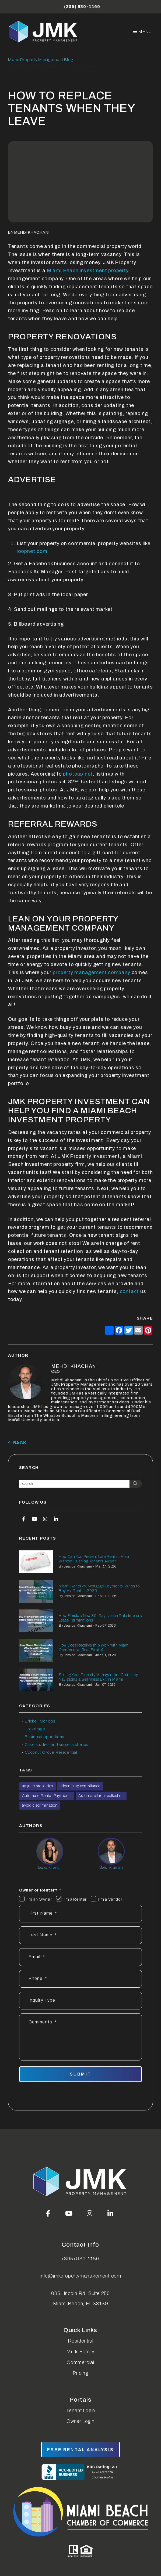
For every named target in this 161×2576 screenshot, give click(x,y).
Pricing (80, 2373)
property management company (90, 972)
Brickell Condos (40, 1721)
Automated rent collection (101, 1796)
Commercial (80, 2362)
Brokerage (35, 1729)
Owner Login (80, 2421)
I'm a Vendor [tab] (110, 1899)
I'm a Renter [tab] (75, 1899)
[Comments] (80, 2036)
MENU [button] (142, 31)
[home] (43, 31)
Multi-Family (80, 2351)
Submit (80, 2074)
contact (128, 1291)
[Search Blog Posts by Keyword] (74, 1484)
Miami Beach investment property (87, 270)
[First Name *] (80, 1913)
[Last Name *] (80, 1935)
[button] (24, 1519)
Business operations (44, 1737)
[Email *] (80, 1957)
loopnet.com (32, 551)
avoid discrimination (40, 1805)
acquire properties (37, 1786)
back (17, 1442)
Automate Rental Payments (47, 1796)
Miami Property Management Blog (40, 59)
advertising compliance (80, 1786)
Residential (80, 2341)
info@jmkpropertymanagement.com (80, 2276)
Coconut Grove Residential (51, 1752)
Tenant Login (80, 2410)
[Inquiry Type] (80, 2000)
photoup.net (77, 774)
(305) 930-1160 (82, 6)
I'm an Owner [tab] (39, 1899)
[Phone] (80, 1979)
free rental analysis (80, 2449)
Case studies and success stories (57, 1744)
